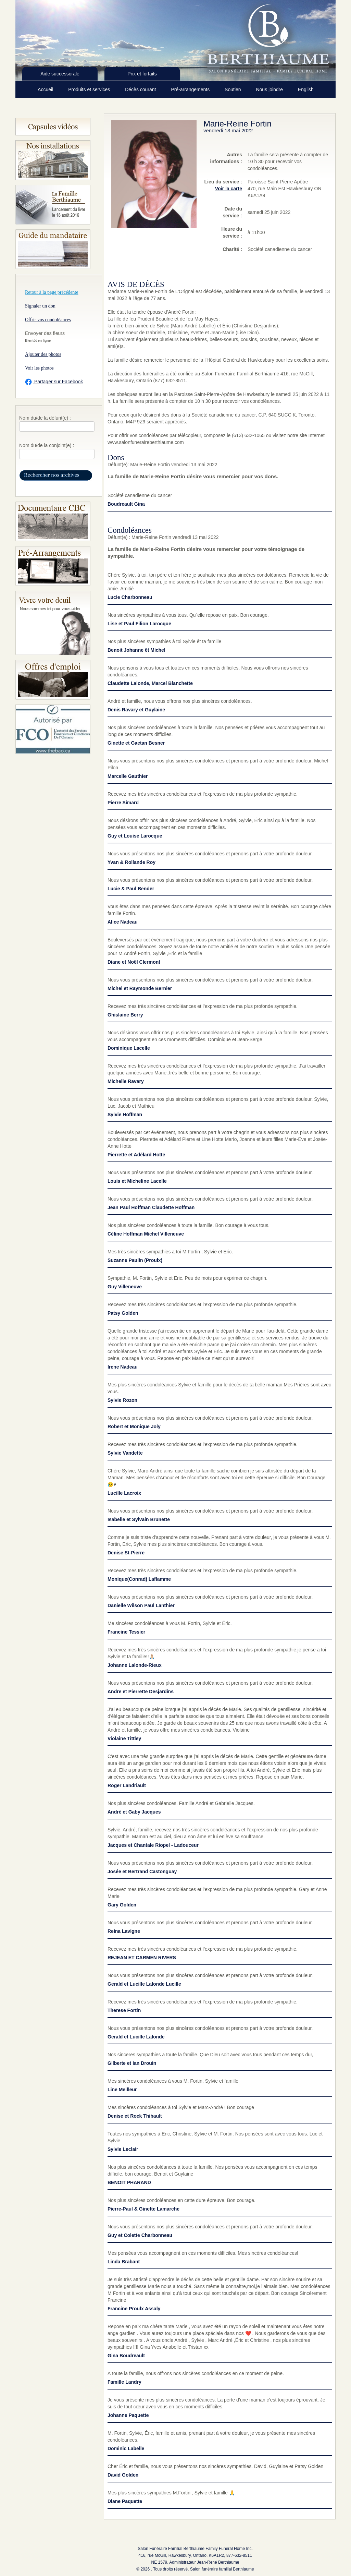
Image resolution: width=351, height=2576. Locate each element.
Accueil (46, 89)
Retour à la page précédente (51, 292)
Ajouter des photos (43, 354)
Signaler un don (40, 306)
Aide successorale (59, 73)
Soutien (233, 89)
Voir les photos (39, 368)
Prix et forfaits (142, 73)
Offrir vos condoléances (48, 319)
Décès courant (141, 89)
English (306, 89)
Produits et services (89, 89)
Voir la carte (228, 188)
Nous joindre (270, 89)
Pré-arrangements (191, 89)
